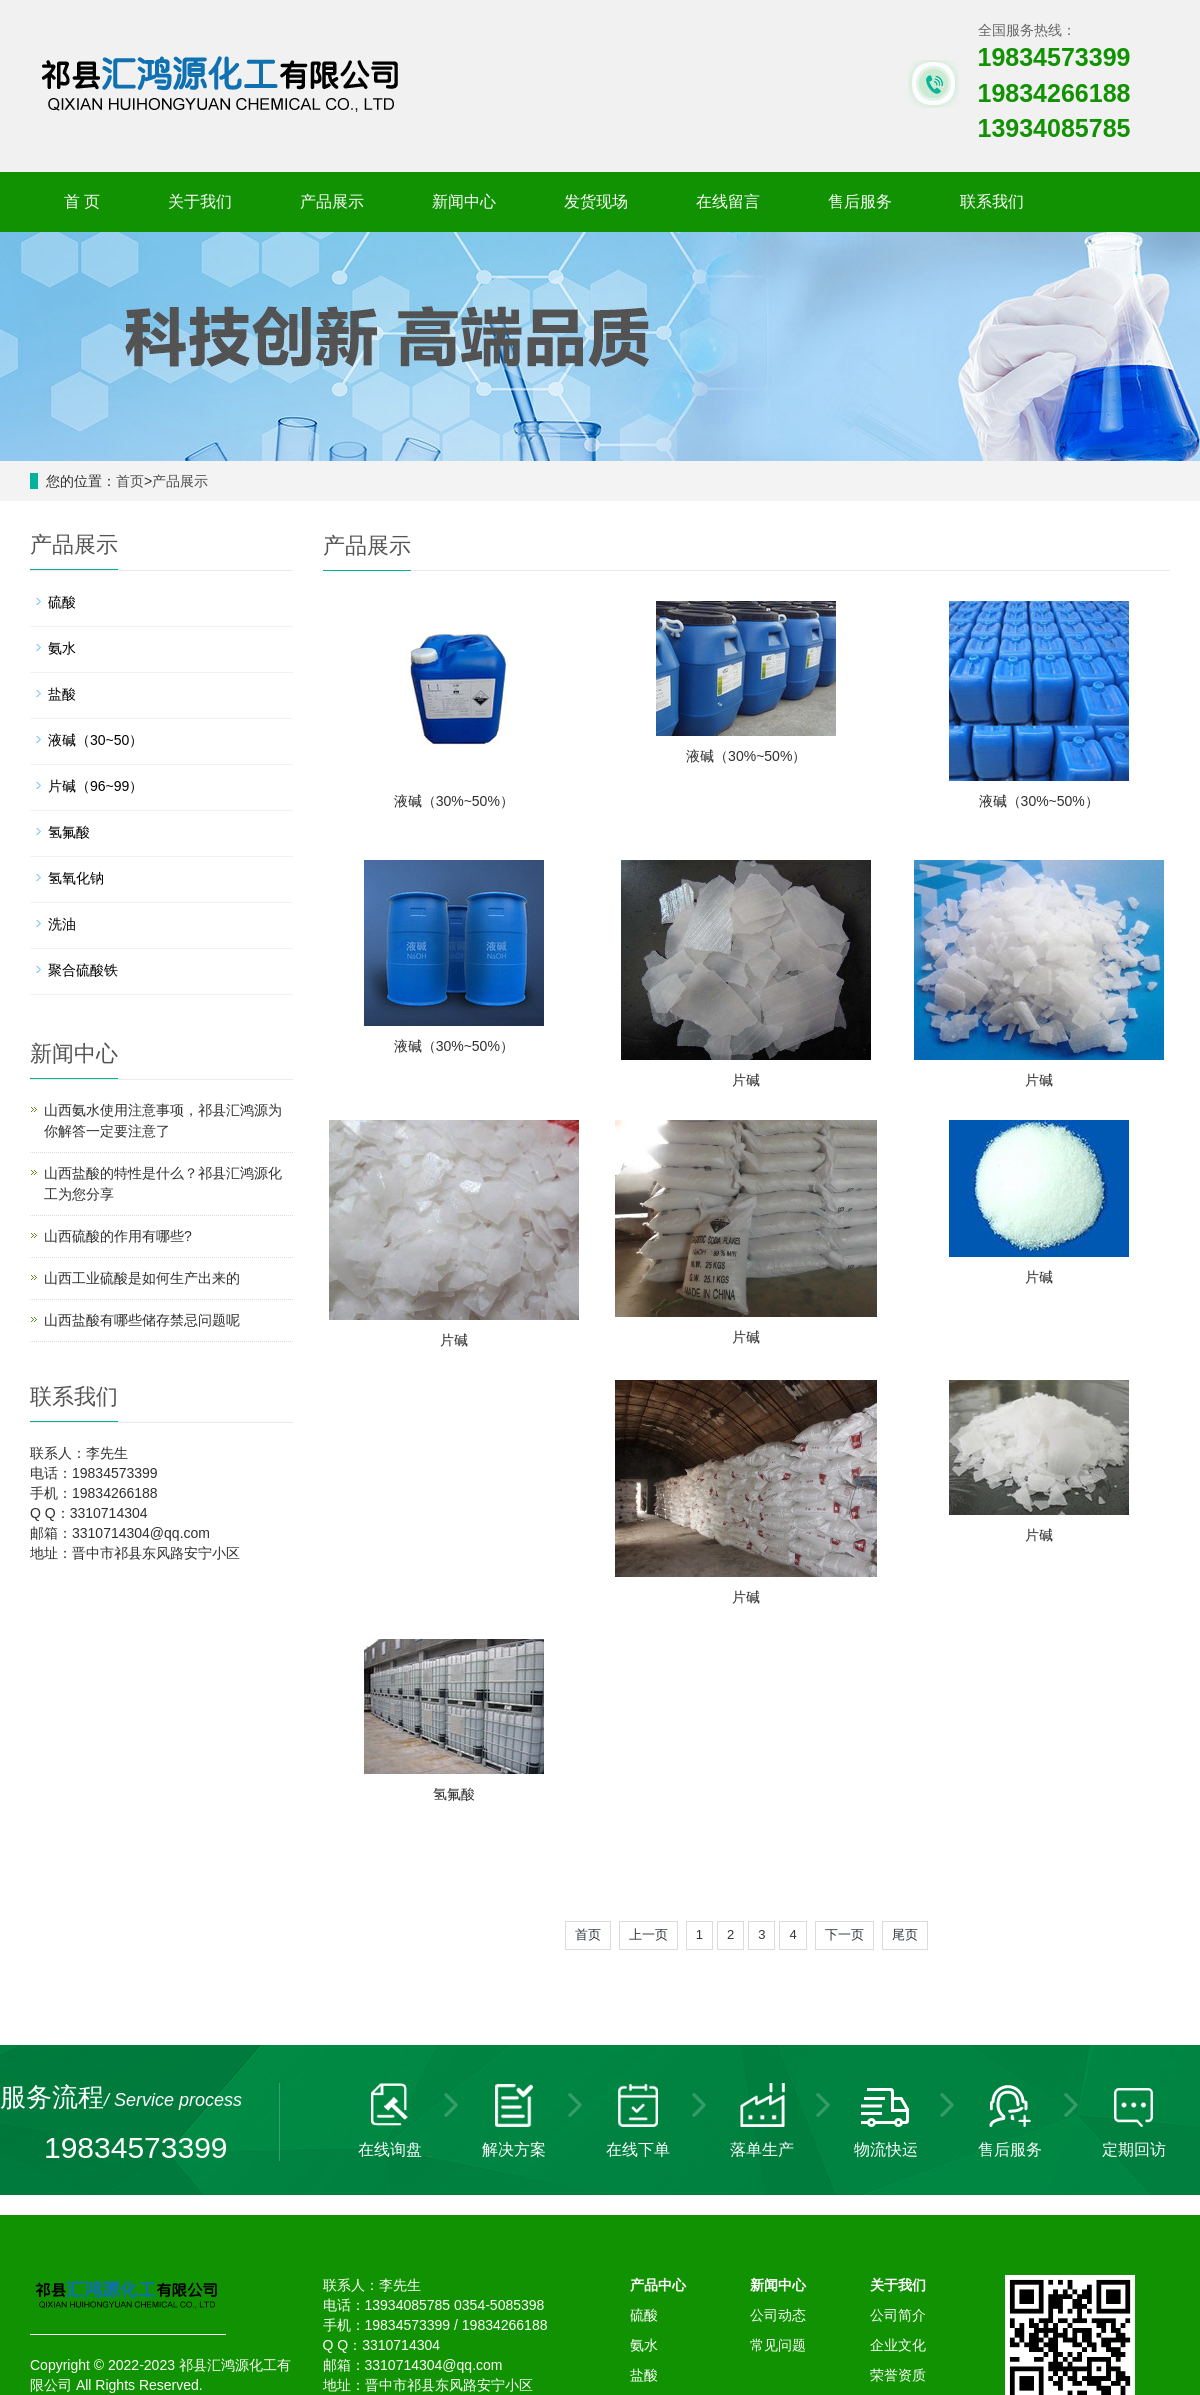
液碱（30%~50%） (454, 801)
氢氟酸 (1039, 1536)
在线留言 (728, 201)
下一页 (844, 1676)
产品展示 (332, 201)
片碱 (746, 1081)
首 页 (82, 201)
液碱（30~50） (95, 740)
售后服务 (860, 201)
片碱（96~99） (95, 786)
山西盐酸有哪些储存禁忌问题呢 (142, 1320)
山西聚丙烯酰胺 (695, 2305)
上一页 (648, 1676)
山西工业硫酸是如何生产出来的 (142, 1278)
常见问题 (778, 2087)
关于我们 (200, 201)
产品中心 (658, 2027)
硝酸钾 (616, 2305)
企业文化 (898, 2087)
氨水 (62, 648)
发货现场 (596, 201)
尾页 (905, 1676)
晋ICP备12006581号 (418, 2147)
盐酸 (62, 694)
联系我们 (992, 201)
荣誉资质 (898, 2117)
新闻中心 (464, 201)
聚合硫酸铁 (83, 970)
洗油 (62, 924)
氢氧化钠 (76, 878)
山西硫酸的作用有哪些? (118, 1236)
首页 (130, 481)
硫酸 (62, 602)
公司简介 (898, 2057)
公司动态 (778, 2057)
